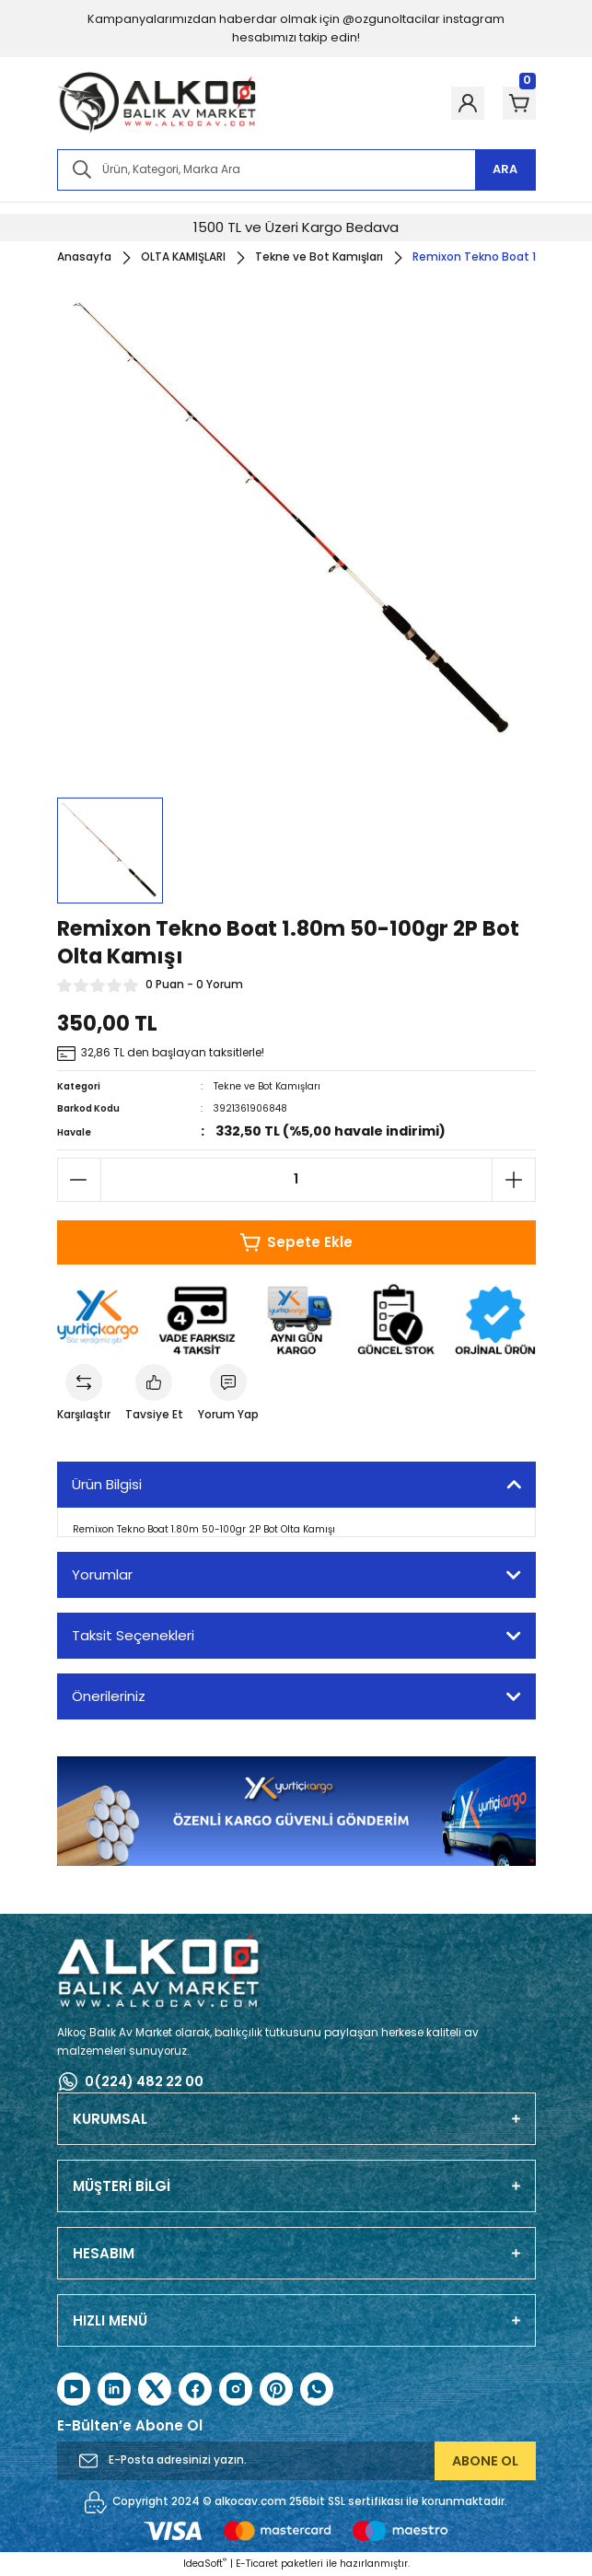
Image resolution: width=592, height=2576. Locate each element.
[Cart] (519, 103)
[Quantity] (296, 1180)
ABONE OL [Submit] (485, 2461)
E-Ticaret (257, 2563)
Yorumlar (102, 1574)
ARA (505, 169)
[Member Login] (467, 103)
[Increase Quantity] (514, 1180)
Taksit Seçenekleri (133, 1635)
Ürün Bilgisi (107, 1484)
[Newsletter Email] (296, 2461)
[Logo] (157, 103)
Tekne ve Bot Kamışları (267, 1086)
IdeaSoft (204, 2563)
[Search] (296, 170)
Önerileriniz (108, 1696)
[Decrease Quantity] (79, 1180)
